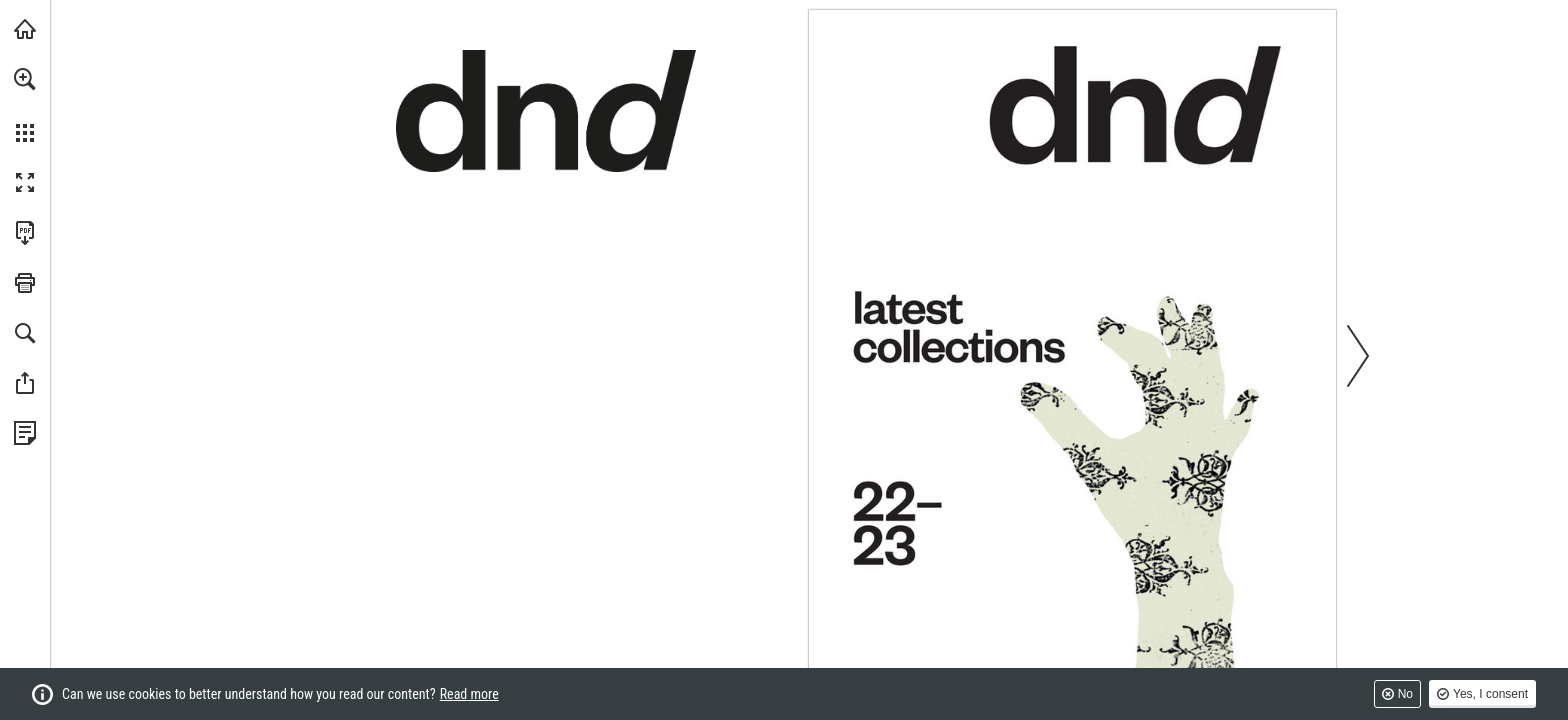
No (1405, 694)
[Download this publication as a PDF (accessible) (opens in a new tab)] (25, 233)
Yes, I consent (1490, 694)
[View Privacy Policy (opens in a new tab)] (25, 433)
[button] (25, 79)
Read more (469, 694)
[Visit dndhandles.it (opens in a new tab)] (25, 29)
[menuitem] (25, 105)
